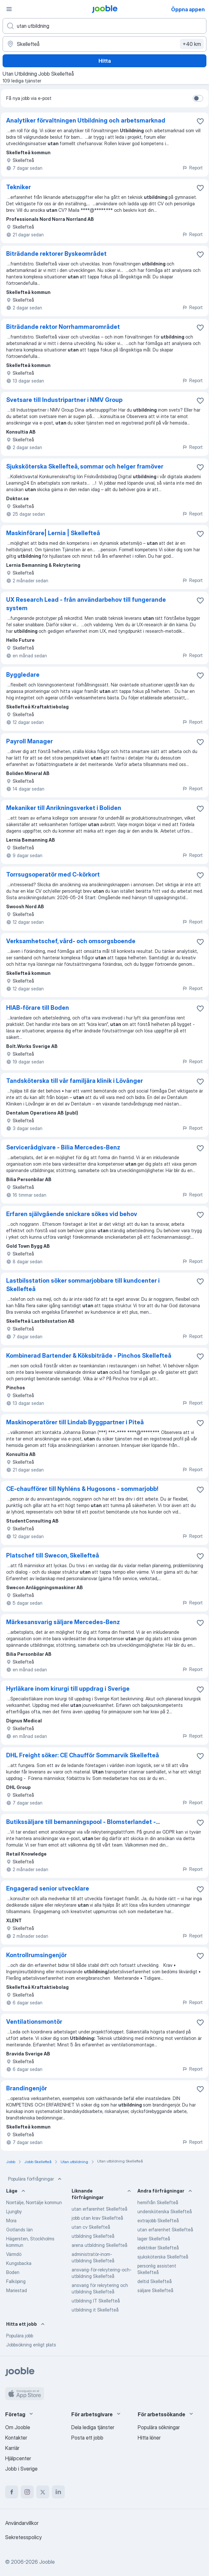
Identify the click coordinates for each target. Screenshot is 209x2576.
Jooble (47, 2562)
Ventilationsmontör (34, 2021)
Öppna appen (188, 9)
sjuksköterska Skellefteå (162, 2256)
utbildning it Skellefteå (95, 2309)
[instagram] (27, 2491)
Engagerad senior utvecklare (47, 1888)
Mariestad (16, 2290)
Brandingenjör (26, 2088)
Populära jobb (19, 2335)
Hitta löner (149, 2437)
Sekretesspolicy (23, 2537)
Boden (12, 2272)
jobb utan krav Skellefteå (97, 2218)
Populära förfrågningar (35, 2179)
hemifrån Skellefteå (157, 2202)
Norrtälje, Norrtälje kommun (34, 2202)
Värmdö (13, 2254)
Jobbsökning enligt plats (31, 2344)
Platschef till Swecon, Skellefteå (52, 1555)
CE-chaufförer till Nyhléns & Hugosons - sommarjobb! (82, 1488)
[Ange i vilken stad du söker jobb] (104, 44)
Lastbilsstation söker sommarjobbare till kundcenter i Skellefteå (83, 1284)
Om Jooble (17, 2427)
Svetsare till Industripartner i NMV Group (64, 399)
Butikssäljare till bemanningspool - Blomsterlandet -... (83, 1821)
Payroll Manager (29, 741)
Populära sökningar (159, 2427)
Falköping (16, 2281)
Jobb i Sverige (21, 2468)
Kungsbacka (18, 2263)
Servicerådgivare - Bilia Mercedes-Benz (63, 1147)
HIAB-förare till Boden (37, 1007)
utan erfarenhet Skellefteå (99, 2209)
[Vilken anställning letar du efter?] (104, 26)
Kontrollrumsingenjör (36, 1955)
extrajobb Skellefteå (158, 2220)
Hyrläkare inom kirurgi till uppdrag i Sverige (68, 1688)
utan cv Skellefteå (91, 2227)
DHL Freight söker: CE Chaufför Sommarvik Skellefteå (82, 1755)
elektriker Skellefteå (158, 2247)
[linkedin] (58, 2491)
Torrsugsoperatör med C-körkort (53, 874)
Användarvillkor (22, 2523)
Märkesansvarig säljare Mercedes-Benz (63, 1622)
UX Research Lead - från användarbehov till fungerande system (86, 603)
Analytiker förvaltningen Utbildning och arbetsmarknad (85, 120)
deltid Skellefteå (154, 2281)
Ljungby (14, 2211)
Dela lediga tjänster (92, 2427)
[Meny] (9, 9)
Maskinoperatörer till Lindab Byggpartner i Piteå (75, 1422)
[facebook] (11, 2491)
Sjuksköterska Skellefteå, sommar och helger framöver (84, 466)
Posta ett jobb (87, 2437)
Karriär (12, 2448)
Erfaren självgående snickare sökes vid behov (71, 1214)
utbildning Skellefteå (93, 2236)
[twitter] (42, 2491)
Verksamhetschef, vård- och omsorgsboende (70, 941)
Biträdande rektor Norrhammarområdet (63, 326)
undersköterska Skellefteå (164, 2211)
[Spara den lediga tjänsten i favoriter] (200, 121)
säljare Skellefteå (155, 2290)
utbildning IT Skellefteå (96, 2300)
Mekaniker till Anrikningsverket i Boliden (63, 807)
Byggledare (23, 674)
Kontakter (16, 2437)
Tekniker (18, 187)
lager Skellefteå (153, 2238)
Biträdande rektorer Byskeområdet (56, 253)
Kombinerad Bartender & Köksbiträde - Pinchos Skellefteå (88, 1355)
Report (192, 167)
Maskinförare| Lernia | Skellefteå (53, 533)
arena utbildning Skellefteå (99, 2245)
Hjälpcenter (18, 2458)
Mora (11, 2220)
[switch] (198, 98)
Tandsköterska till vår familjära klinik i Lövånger (74, 1080)
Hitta (105, 61)
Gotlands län (19, 2229)
